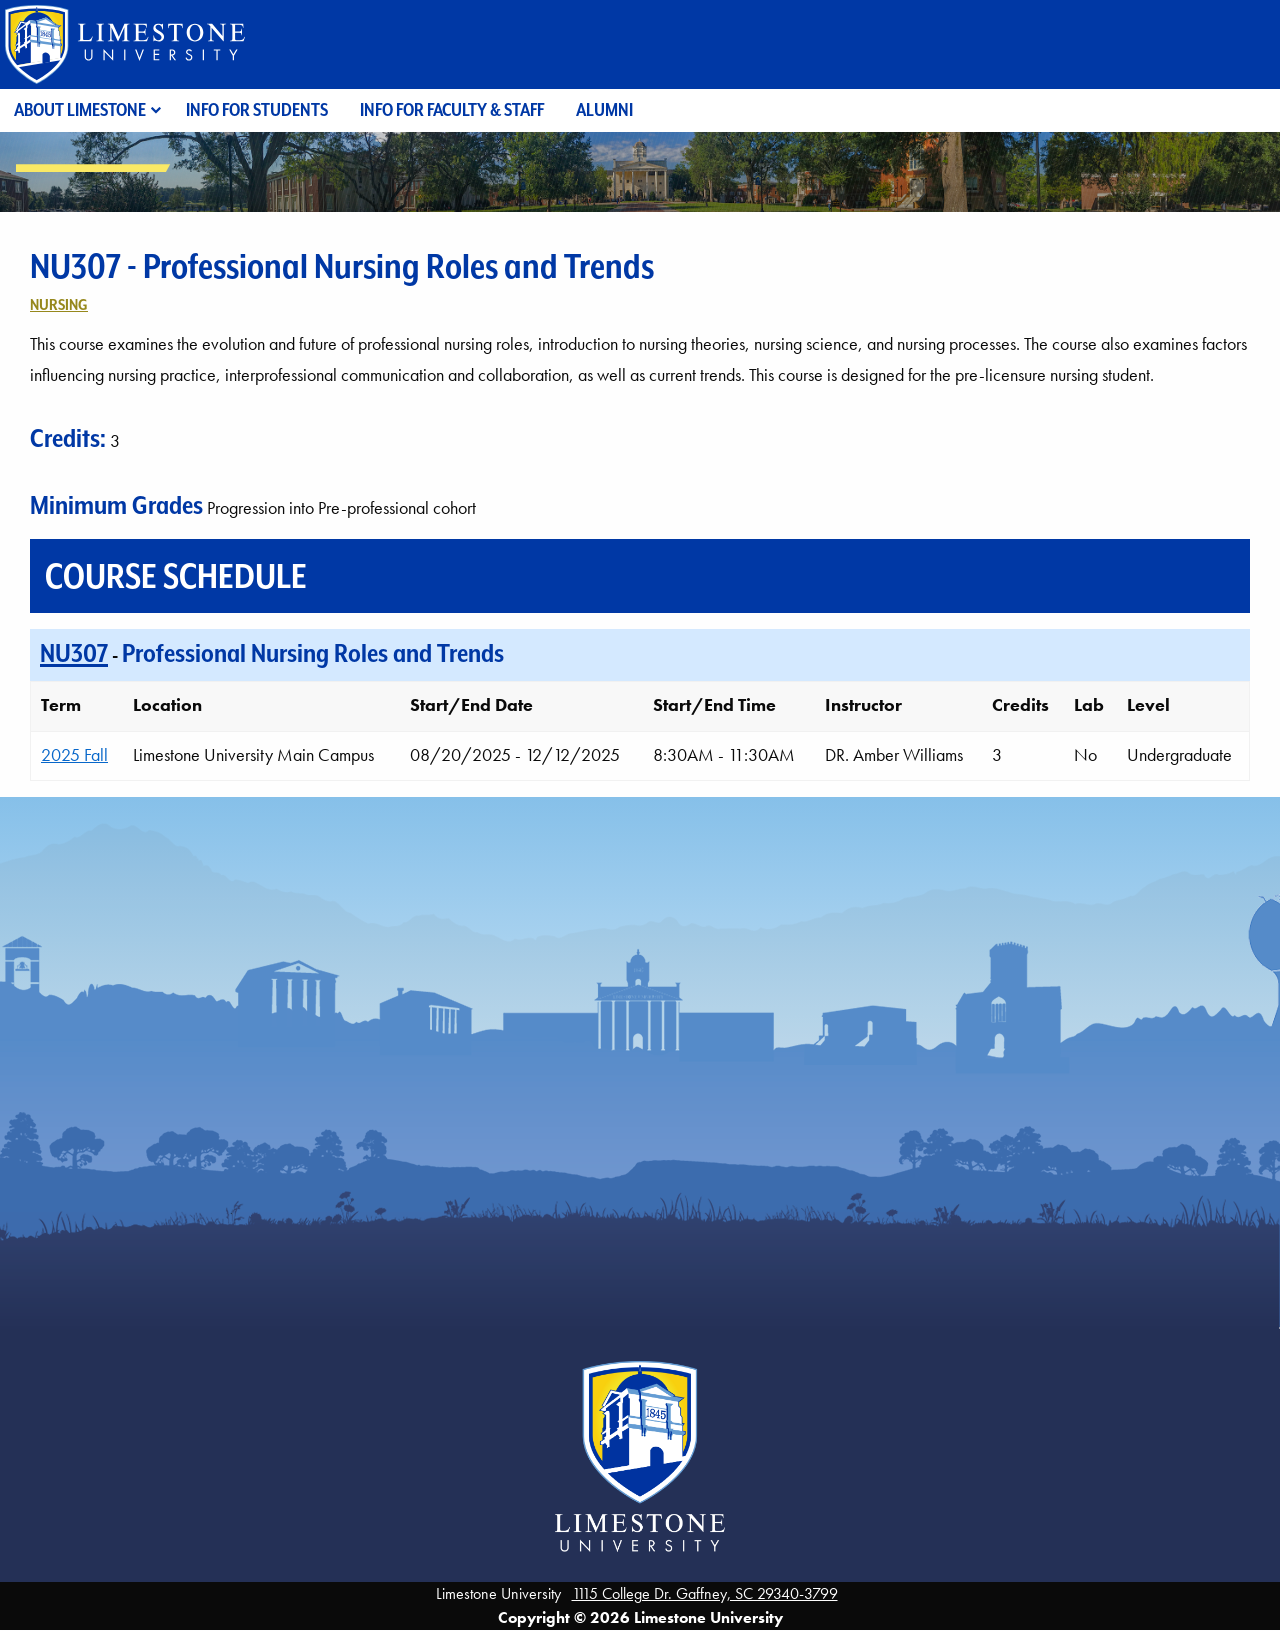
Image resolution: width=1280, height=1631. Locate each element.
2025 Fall (74, 755)
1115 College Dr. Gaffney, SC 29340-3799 (705, 1593)
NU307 (74, 653)
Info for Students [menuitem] (257, 109)
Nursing (59, 304)
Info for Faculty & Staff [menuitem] (452, 109)
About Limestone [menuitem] (80, 109)
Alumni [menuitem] (604, 109)
